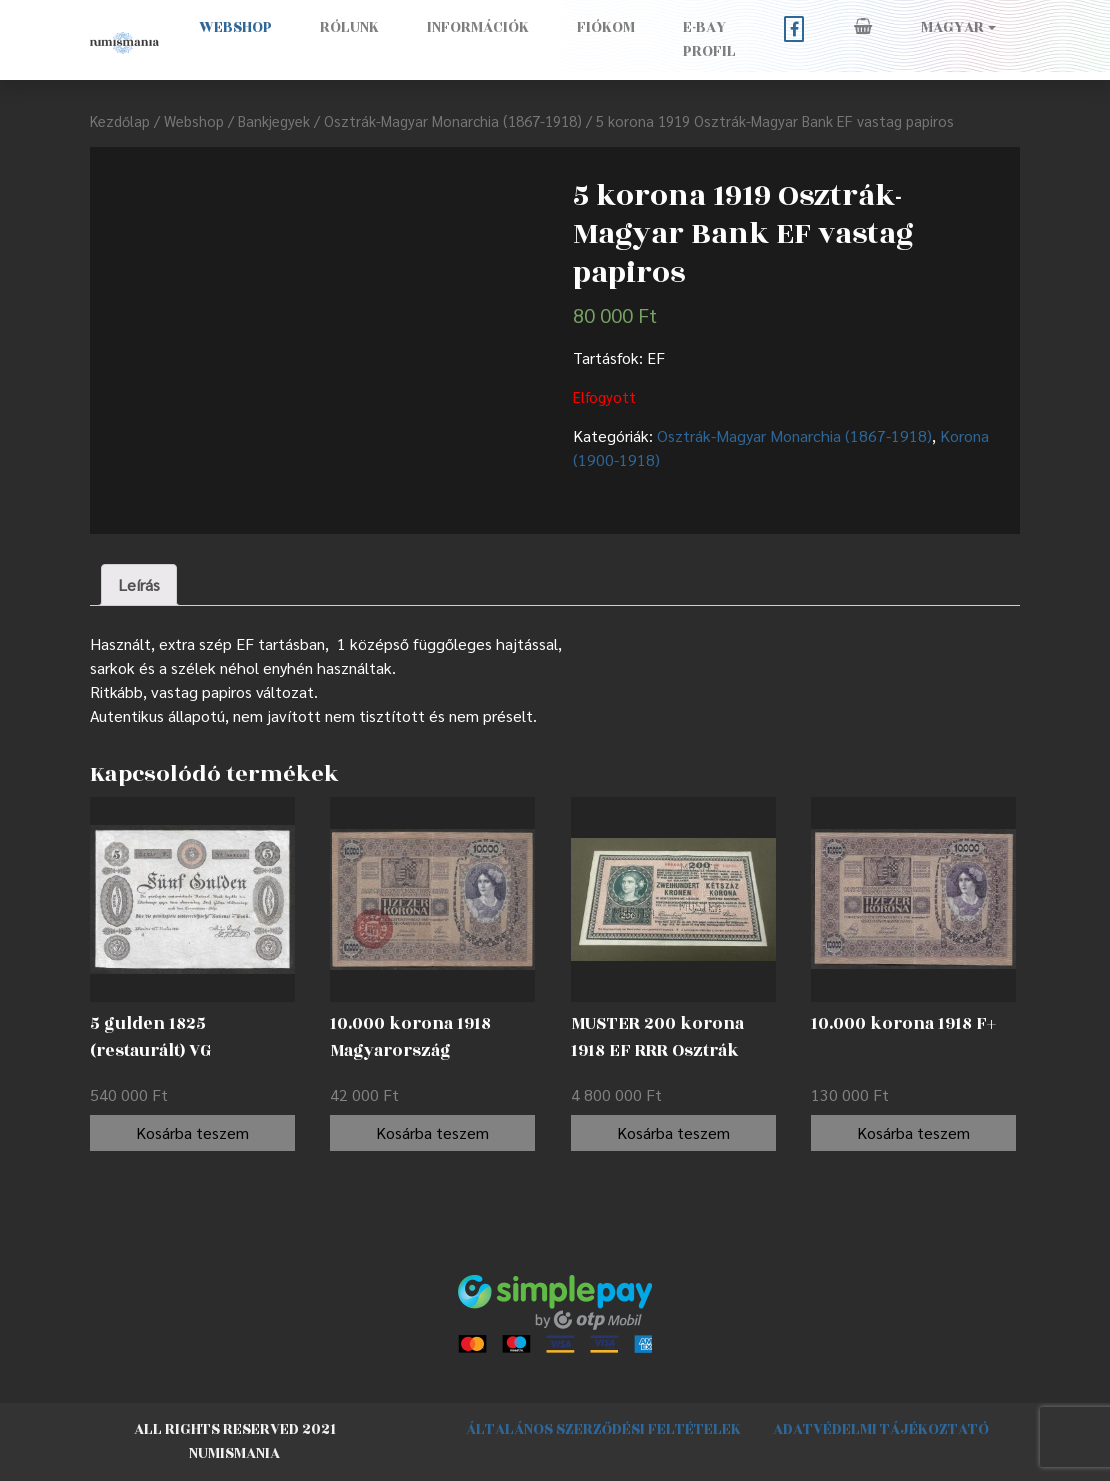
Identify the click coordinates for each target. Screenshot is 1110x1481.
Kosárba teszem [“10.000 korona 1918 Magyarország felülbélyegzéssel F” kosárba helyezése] (432, 1132)
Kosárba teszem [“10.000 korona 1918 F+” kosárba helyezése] (913, 1132)
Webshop (235, 27)
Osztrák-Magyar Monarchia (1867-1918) (453, 120)
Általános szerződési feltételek (603, 1429)
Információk (478, 27)
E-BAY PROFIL (709, 39)
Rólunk (349, 27)
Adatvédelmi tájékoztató (881, 1429)
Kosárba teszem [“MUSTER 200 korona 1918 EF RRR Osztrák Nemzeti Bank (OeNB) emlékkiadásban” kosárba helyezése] (673, 1132)
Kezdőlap (120, 120)
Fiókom (606, 27)
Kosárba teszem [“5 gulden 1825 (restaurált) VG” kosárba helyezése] (192, 1132)
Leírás (139, 584)
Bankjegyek (274, 120)
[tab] (139, 585)
